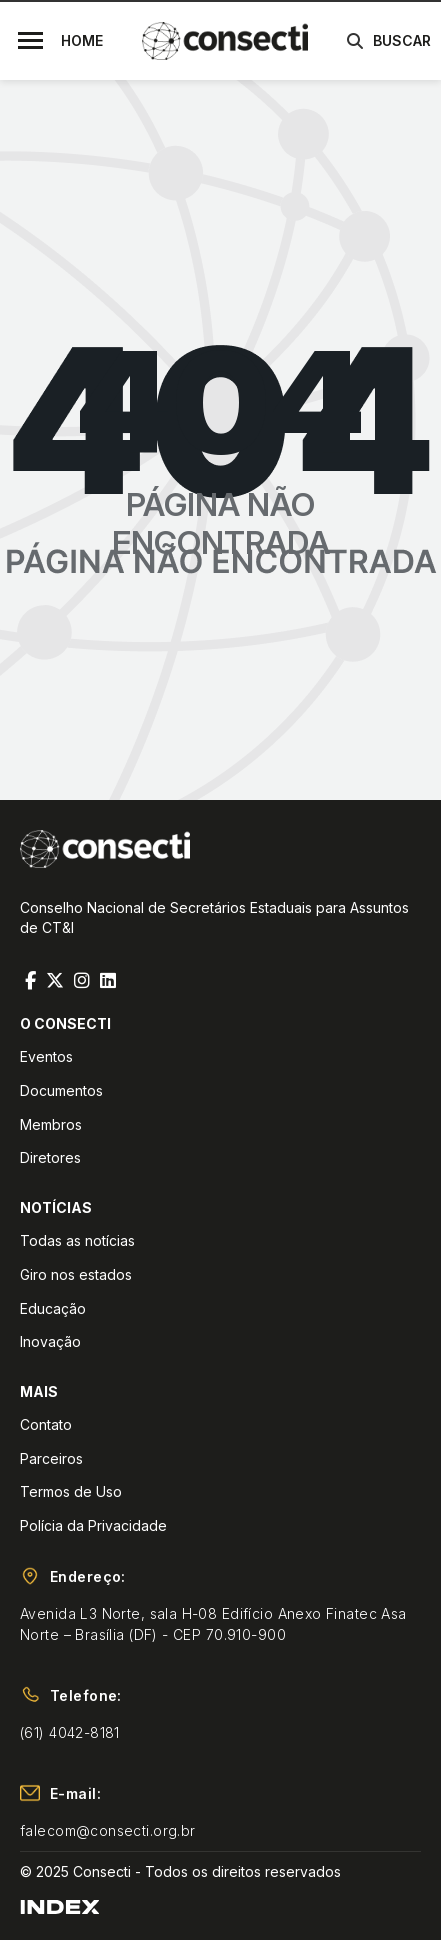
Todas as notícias (77, 1240)
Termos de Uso (71, 1491)
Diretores (50, 1157)
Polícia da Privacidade (93, 1525)
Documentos (61, 1090)
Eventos (46, 1056)
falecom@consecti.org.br (108, 1830)
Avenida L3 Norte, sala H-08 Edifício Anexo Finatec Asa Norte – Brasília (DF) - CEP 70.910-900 (213, 1624)
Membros (51, 1124)
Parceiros (51, 1458)
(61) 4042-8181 (70, 1732)
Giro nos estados (76, 1274)
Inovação (50, 1341)
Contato (46, 1424)
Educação (53, 1308)
